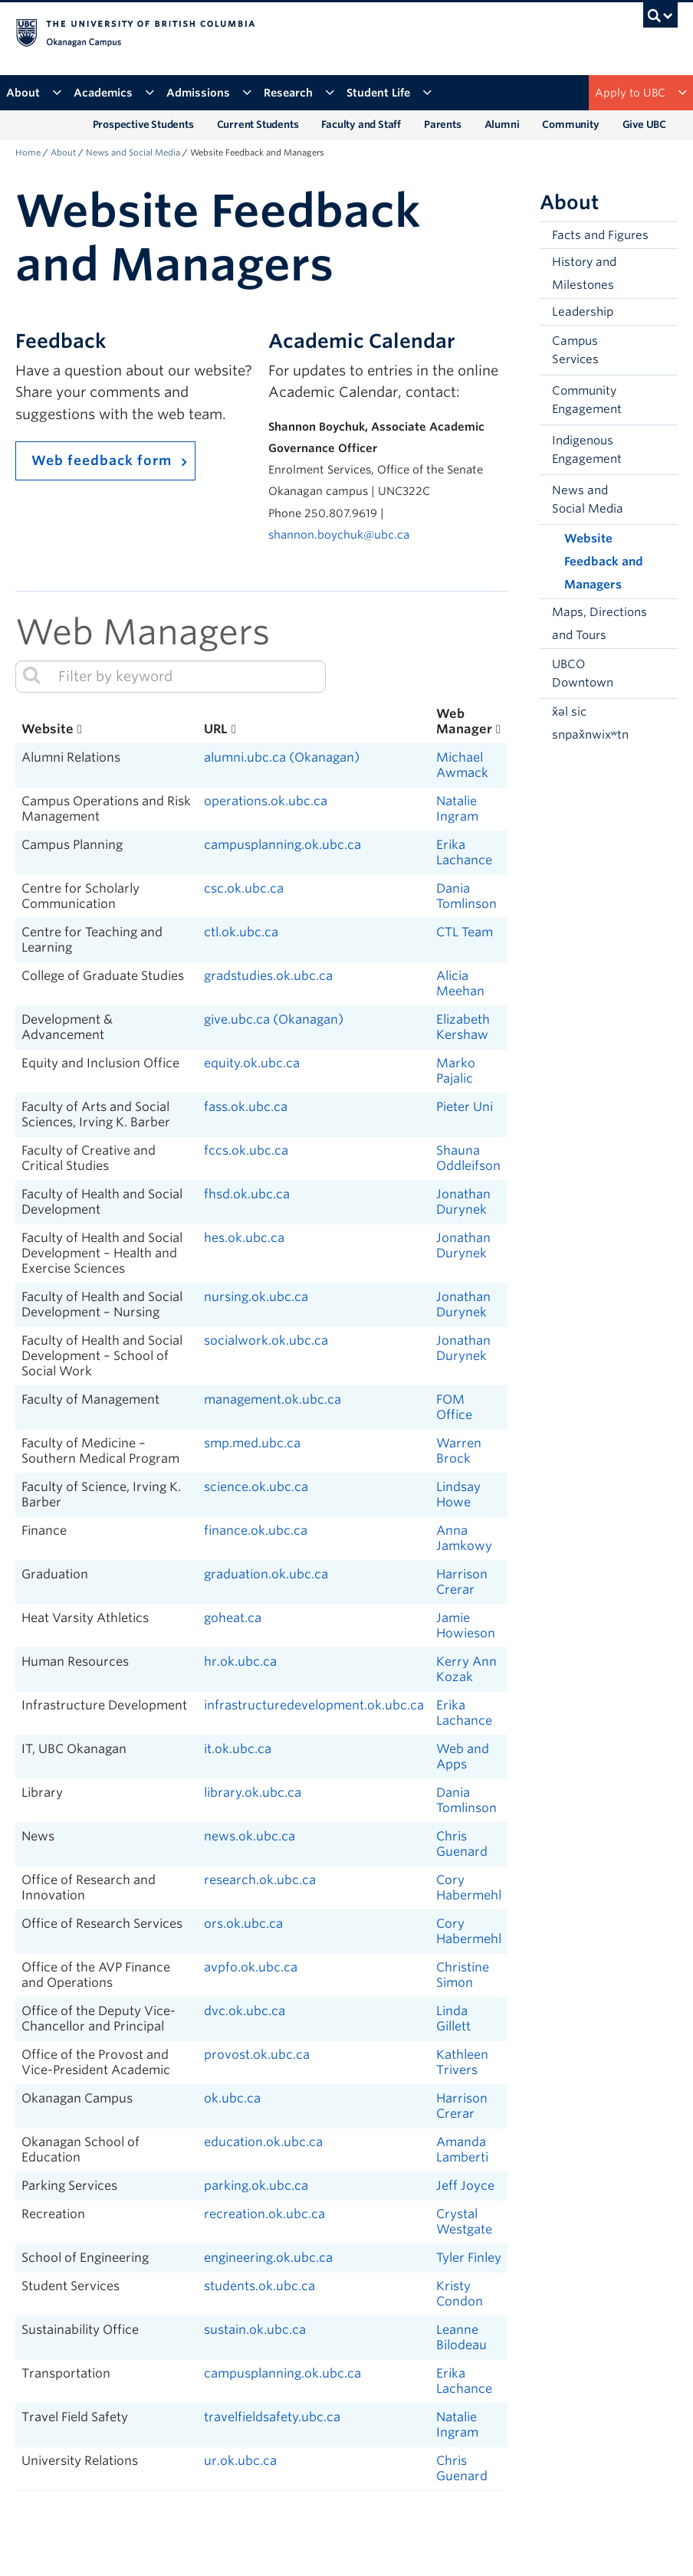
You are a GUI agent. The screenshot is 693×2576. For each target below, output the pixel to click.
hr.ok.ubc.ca (240, 1661)
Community (570, 124)
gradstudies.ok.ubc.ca (268, 975)
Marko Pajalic (455, 1071)
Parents (442, 124)
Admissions (208, 92)
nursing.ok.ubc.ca (256, 1297)
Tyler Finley (468, 2257)
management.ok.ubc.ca (272, 1399)
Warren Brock (458, 1451)
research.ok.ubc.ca (260, 1880)
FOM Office (454, 1407)
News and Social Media (133, 152)
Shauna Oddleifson (468, 1158)
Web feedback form (101, 460)
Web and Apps (462, 1756)
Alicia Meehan (460, 983)
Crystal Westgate (464, 2222)
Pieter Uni (464, 1107)
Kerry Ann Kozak (466, 1669)
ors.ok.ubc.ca (243, 1923)
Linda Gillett (453, 2019)
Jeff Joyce (465, 2185)
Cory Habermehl (468, 1888)
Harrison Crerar (462, 1582)
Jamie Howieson (465, 1625)
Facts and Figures (600, 235)
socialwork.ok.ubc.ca (266, 1340)
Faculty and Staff (361, 124)
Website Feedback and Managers (603, 562)
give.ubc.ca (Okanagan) (273, 1019)
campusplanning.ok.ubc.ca (282, 844)
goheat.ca (232, 1618)
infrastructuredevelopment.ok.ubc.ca (314, 1705)
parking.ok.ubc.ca (256, 2185)
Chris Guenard (462, 1844)
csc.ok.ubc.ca (244, 888)
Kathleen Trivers (462, 2062)
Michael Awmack (462, 765)
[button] (662, 350)
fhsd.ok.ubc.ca (247, 1194)
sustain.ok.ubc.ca (255, 2329)
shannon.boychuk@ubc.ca (338, 534)
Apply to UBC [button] (641, 92)
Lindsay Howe (458, 1494)
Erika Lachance (464, 852)
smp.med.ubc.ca (252, 1443)
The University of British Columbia (296, 31)
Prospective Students (143, 124)
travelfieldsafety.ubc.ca (272, 2417)
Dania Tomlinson (466, 896)
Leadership (582, 312)
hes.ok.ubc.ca (244, 1238)
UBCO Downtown (582, 673)
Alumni (502, 124)
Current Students (258, 124)
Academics (114, 92)
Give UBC (644, 124)
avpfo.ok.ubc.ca (250, 1967)
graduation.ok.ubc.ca (266, 1574)
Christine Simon (462, 1975)
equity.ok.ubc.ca (252, 1063)
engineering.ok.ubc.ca (268, 2257)
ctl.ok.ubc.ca (241, 932)
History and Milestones (584, 273)
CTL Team (464, 932)
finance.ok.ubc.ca (255, 1530)
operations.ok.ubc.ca (265, 801)
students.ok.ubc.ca (259, 2286)
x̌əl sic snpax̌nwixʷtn (590, 723)
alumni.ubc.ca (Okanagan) (282, 757)
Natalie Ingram (457, 809)
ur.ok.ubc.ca (240, 2460)
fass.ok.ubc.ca (245, 1107)
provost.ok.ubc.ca (257, 2054)
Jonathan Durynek (463, 1202)
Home (28, 152)
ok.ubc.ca (232, 2098)
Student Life (389, 92)
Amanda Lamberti (462, 2150)
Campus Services (575, 350)
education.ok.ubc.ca (263, 2142)
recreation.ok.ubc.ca (264, 2214)
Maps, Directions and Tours (599, 623)
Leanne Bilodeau (461, 2337)
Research (299, 92)
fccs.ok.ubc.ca (246, 1150)
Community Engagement (587, 400)
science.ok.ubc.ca (256, 1487)
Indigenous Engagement (587, 450)
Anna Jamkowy (464, 1538)
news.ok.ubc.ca (249, 1836)
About (33, 92)
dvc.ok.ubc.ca (244, 2011)
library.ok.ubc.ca (252, 1792)
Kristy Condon (459, 2294)
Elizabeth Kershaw (463, 1027)
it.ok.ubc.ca (237, 1749)
